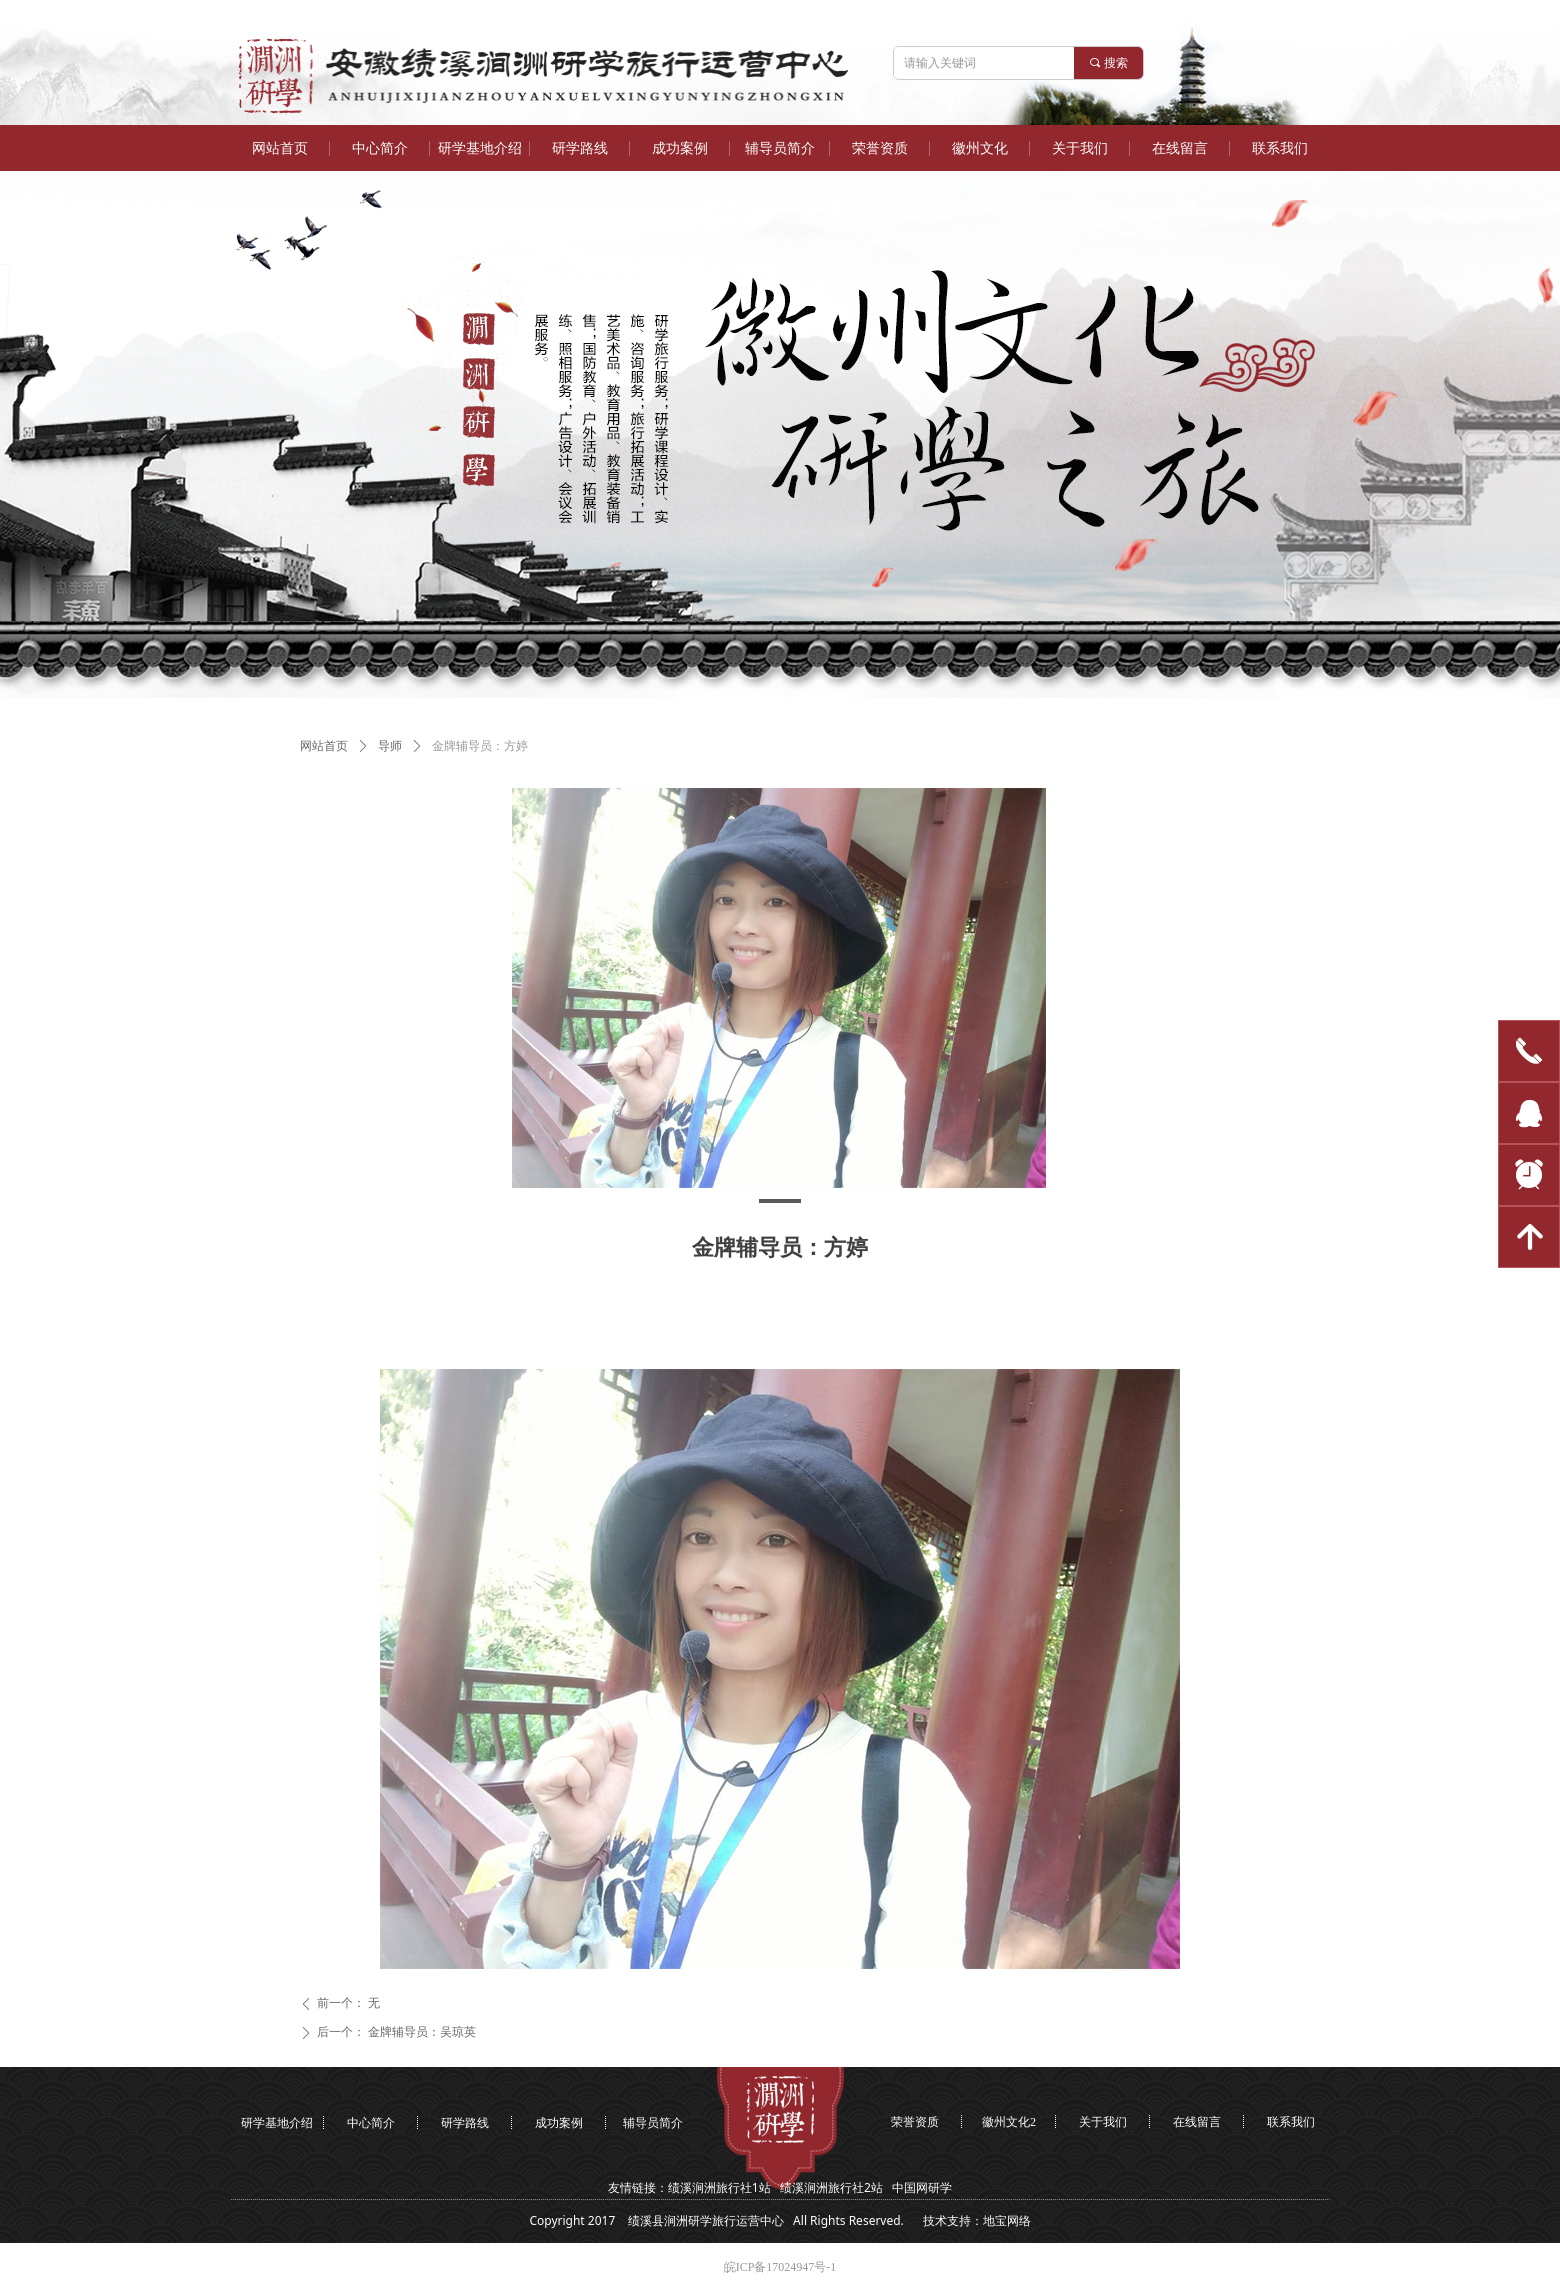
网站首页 (324, 746)
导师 (390, 746)
